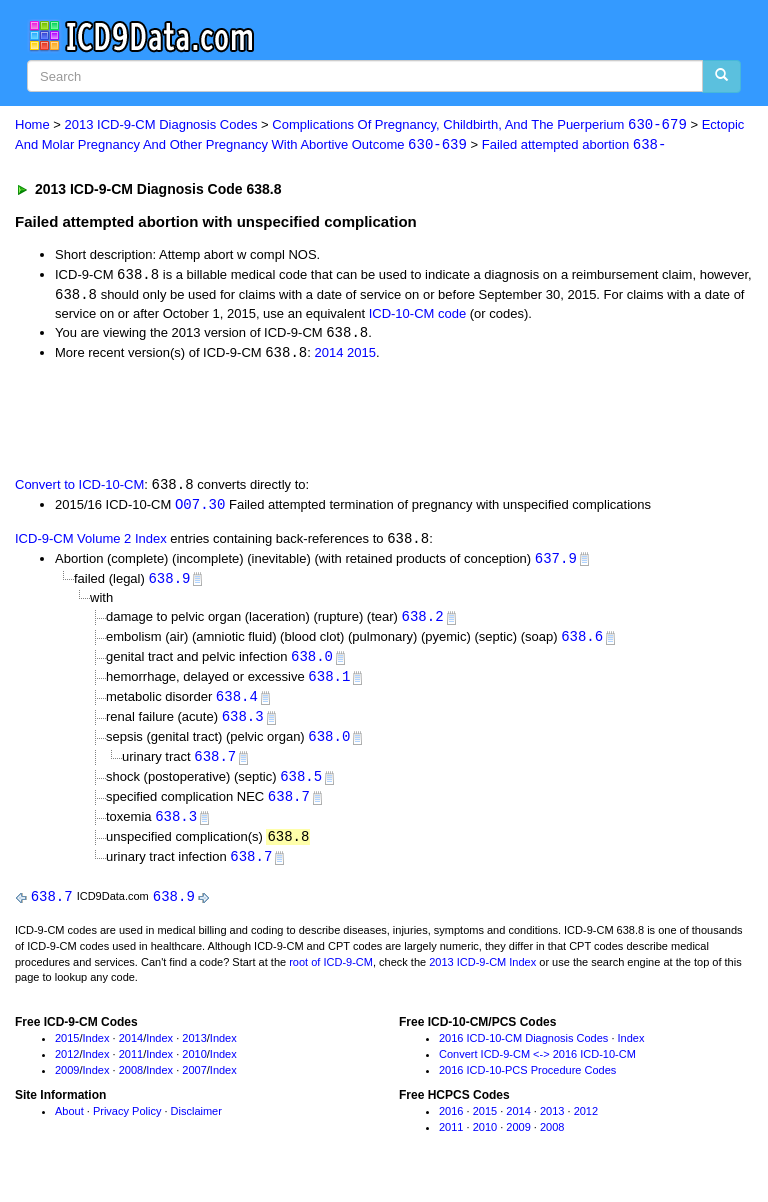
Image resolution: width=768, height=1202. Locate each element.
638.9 (169, 583)
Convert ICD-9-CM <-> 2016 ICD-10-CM (537, 1068)
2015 (361, 356)
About (69, 1126)
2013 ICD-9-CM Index (482, 976)
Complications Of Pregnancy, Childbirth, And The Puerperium (479, 125)
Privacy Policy (127, 1126)
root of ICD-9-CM (331, 976)
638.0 (312, 664)
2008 (131, 1084)
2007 (194, 1084)
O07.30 (200, 508)
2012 (67, 1068)
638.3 (243, 725)
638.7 (215, 766)
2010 (194, 1068)
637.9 (556, 563)
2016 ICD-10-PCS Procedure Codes (527, 1084)
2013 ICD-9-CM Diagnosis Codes (161, 125)
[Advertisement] (242, 420)
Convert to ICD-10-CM (79, 488)
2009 (67, 1084)
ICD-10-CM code (418, 315)
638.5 (301, 787)
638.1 (329, 684)
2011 (131, 1068)
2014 (328, 356)
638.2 (423, 622)
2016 (451, 1126)
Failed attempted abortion (574, 145)
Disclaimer (196, 1126)
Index (96, 1052)
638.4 (237, 705)
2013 (194, 1052)
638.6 (582, 643)
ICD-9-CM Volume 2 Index (91, 543)
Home (32, 125)
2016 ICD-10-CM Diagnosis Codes (523, 1052)
